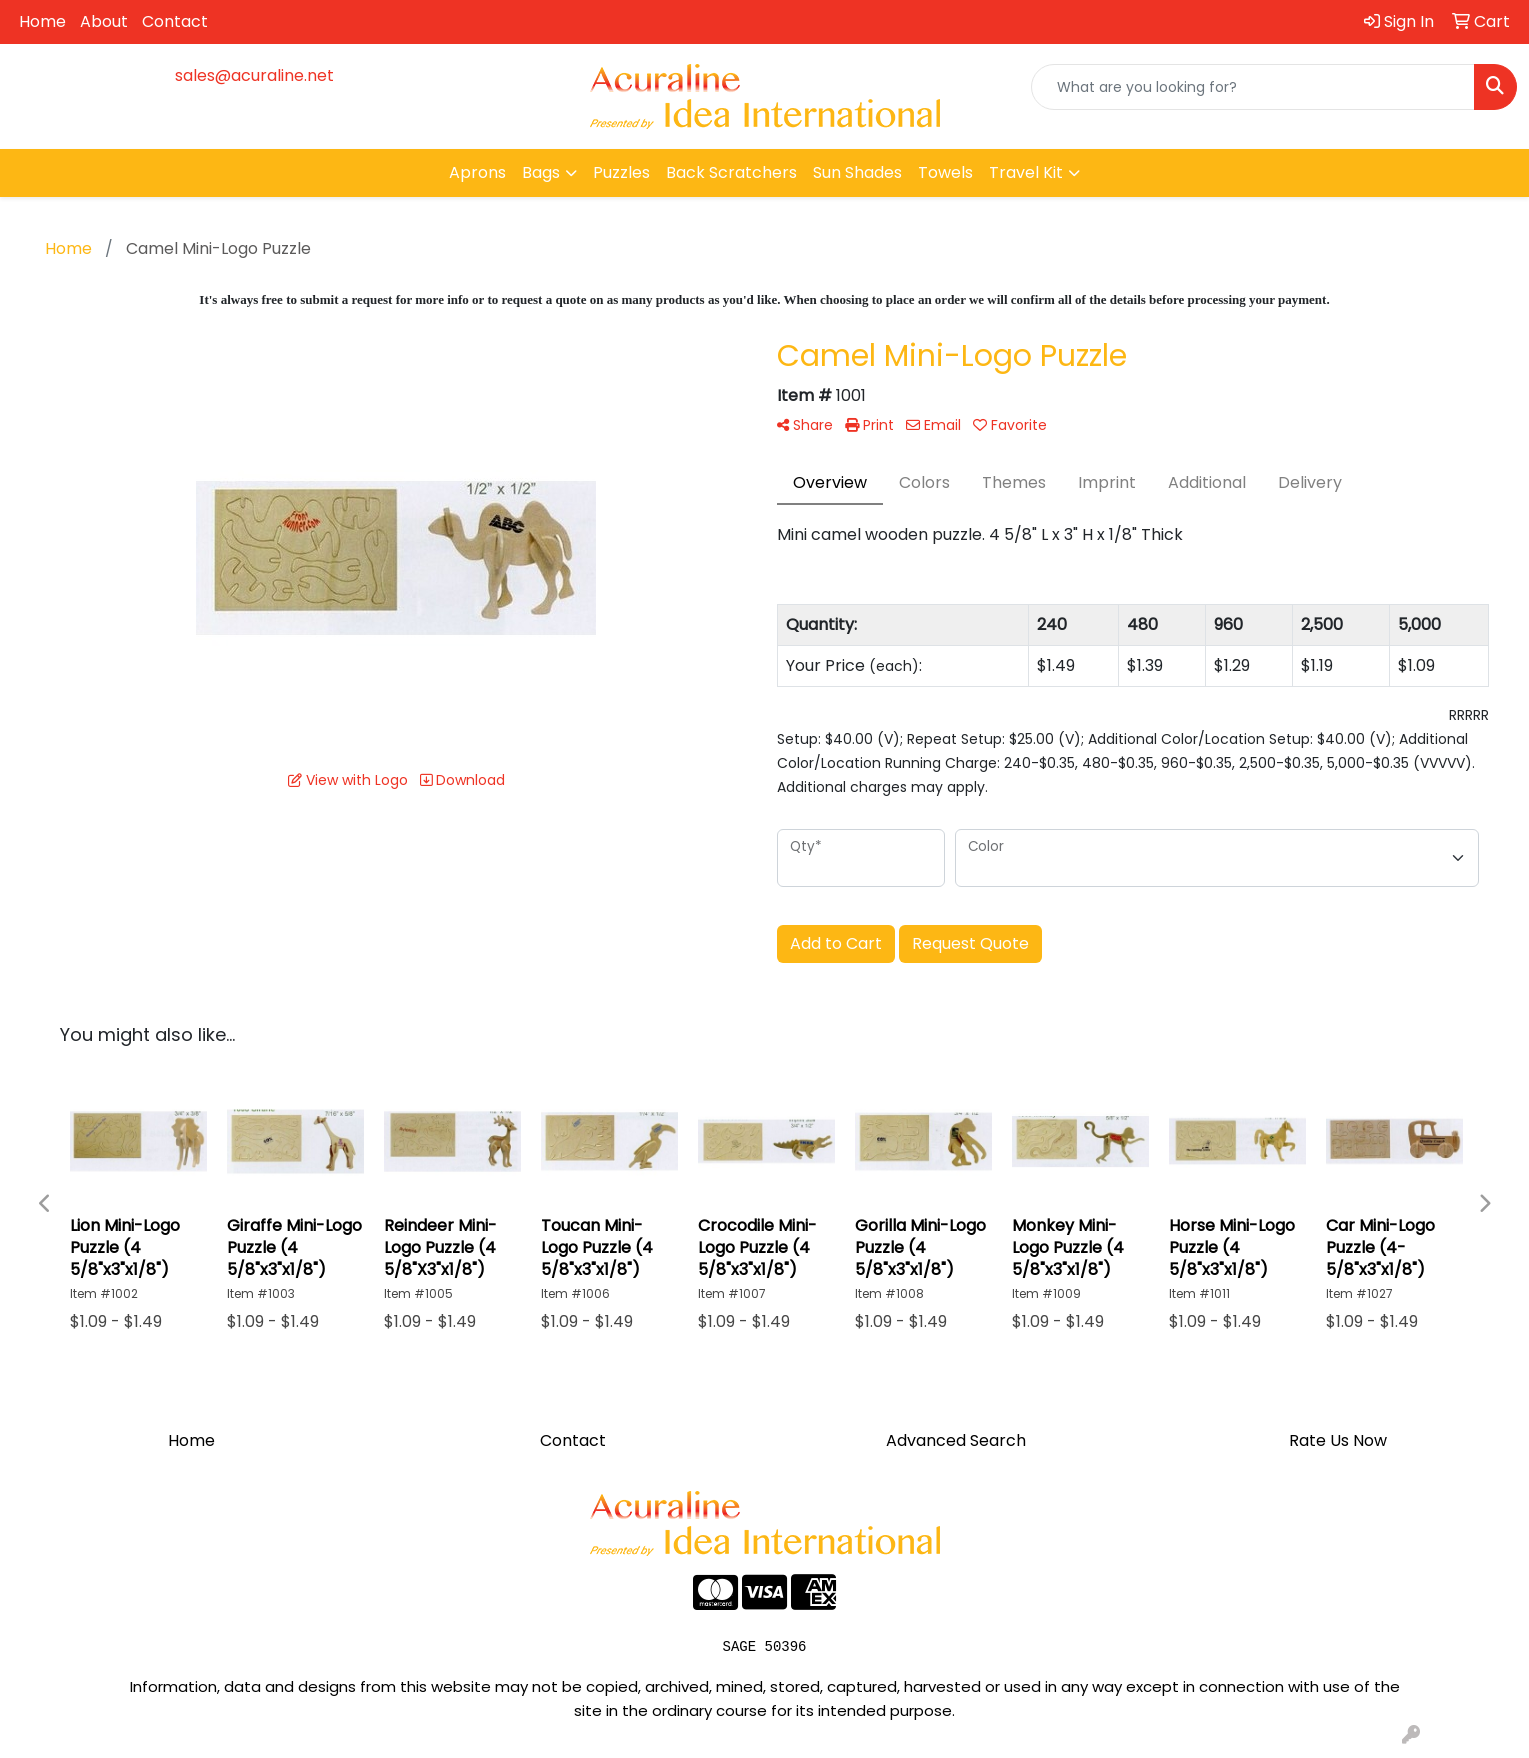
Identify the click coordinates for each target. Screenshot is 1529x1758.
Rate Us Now (1338, 1440)
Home (42, 21)
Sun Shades (857, 172)
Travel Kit (1026, 172)
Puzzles (621, 172)
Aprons (477, 172)
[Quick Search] (1253, 87)
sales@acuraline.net (254, 75)
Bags (541, 172)
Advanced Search (956, 1440)
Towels (945, 172)
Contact (175, 21)
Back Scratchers (731, 172)
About (104, 21)
